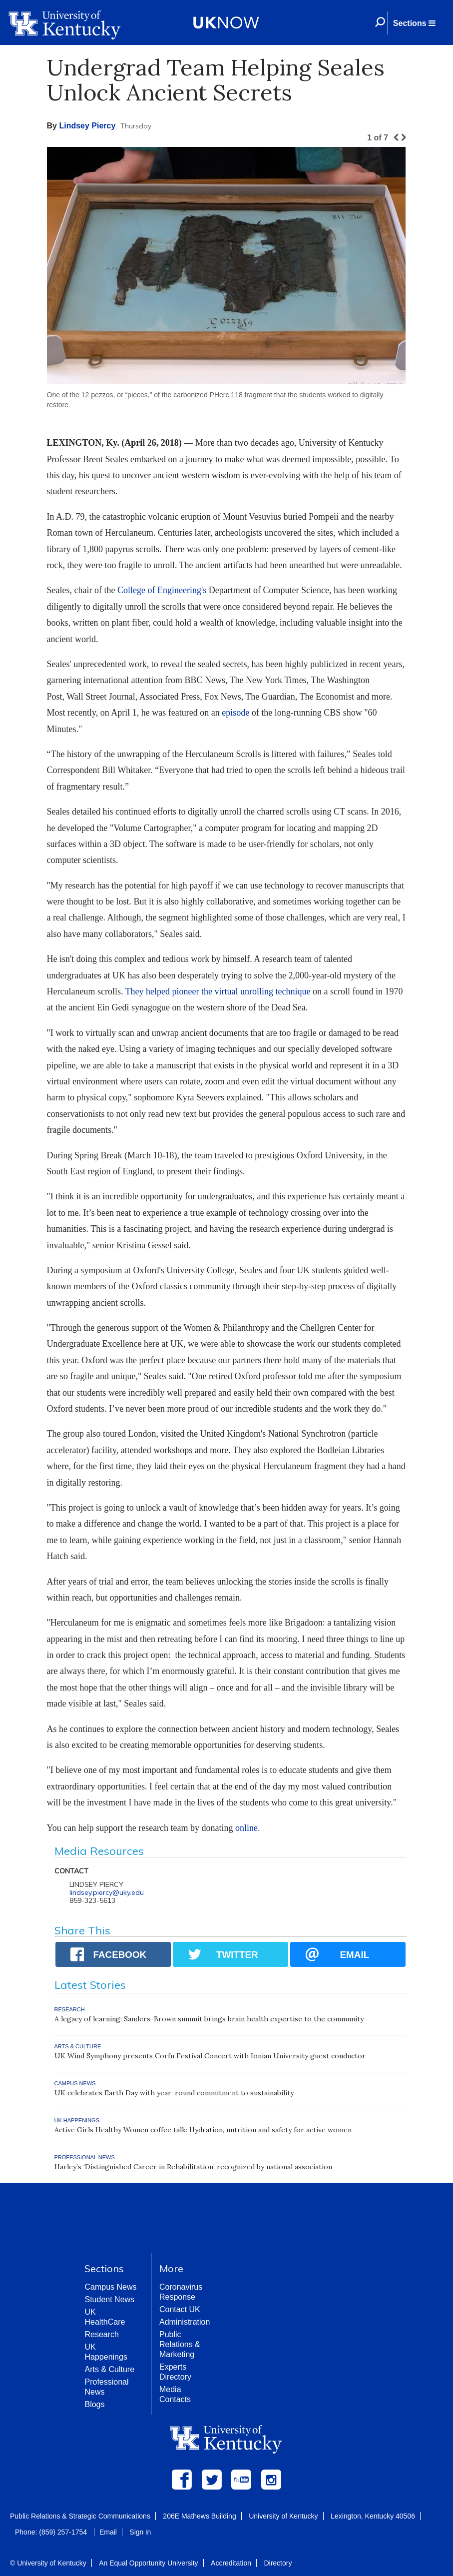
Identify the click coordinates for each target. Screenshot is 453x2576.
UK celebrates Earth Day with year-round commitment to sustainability (174, 2092)
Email (108, 2532)
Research (101, 2334)
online (246, 1828)
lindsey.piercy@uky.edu (106, 1892)
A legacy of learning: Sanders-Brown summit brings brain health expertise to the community (209, 2018)
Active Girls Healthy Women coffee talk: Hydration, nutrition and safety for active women (203, 2129)
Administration (184, 2322)
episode (235, 713)
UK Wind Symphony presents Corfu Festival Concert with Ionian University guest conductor (210, 2055)
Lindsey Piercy (87, 125)
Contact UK (179, 2309)
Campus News (110, 2287)
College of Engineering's (161, 590)
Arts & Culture (109, 2369)
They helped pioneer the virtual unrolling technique (218, 991)
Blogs (94, 2404)
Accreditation (231, 2563)
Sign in (140, 2532)
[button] (414, 22)
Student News (109, 2299)
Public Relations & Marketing (179, 2344)
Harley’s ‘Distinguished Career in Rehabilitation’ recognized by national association (193, 2166)
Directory (278, 2563)
